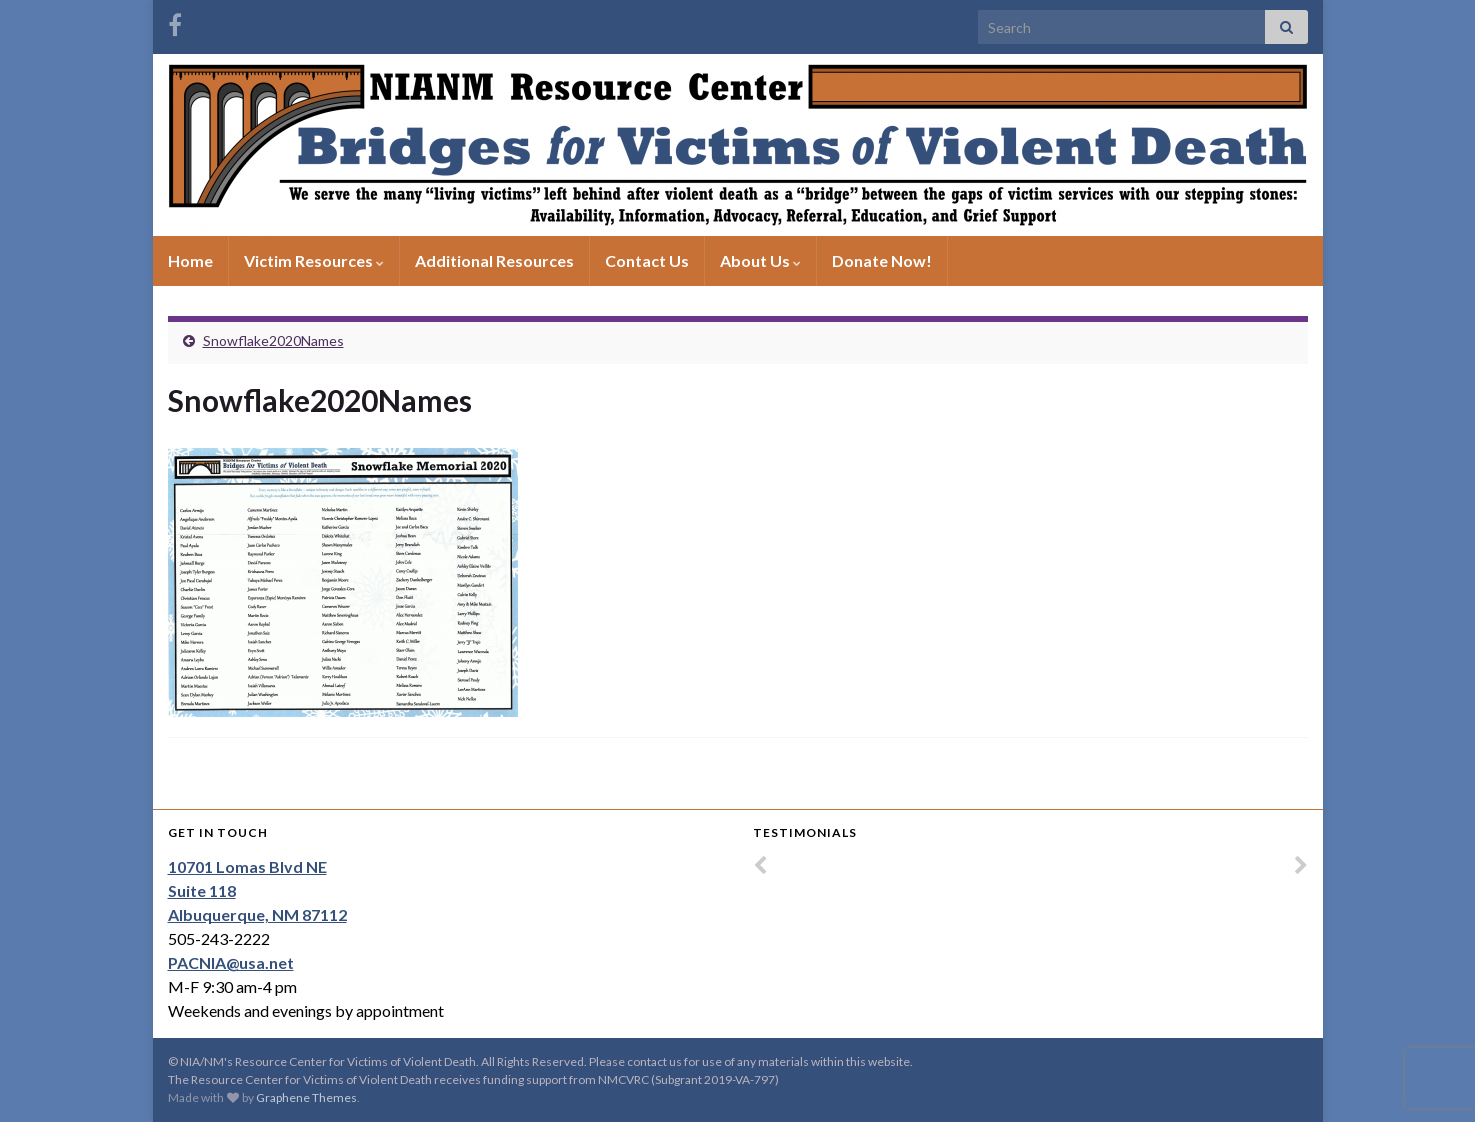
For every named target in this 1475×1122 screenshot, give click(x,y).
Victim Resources (314, 260)
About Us (760, 260)
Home (190, 260)
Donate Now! (882, 260)
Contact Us (647, 260)
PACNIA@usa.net (231, 962)
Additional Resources (494, 260)
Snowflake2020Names (273, 340)
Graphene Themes (306, 1097)
